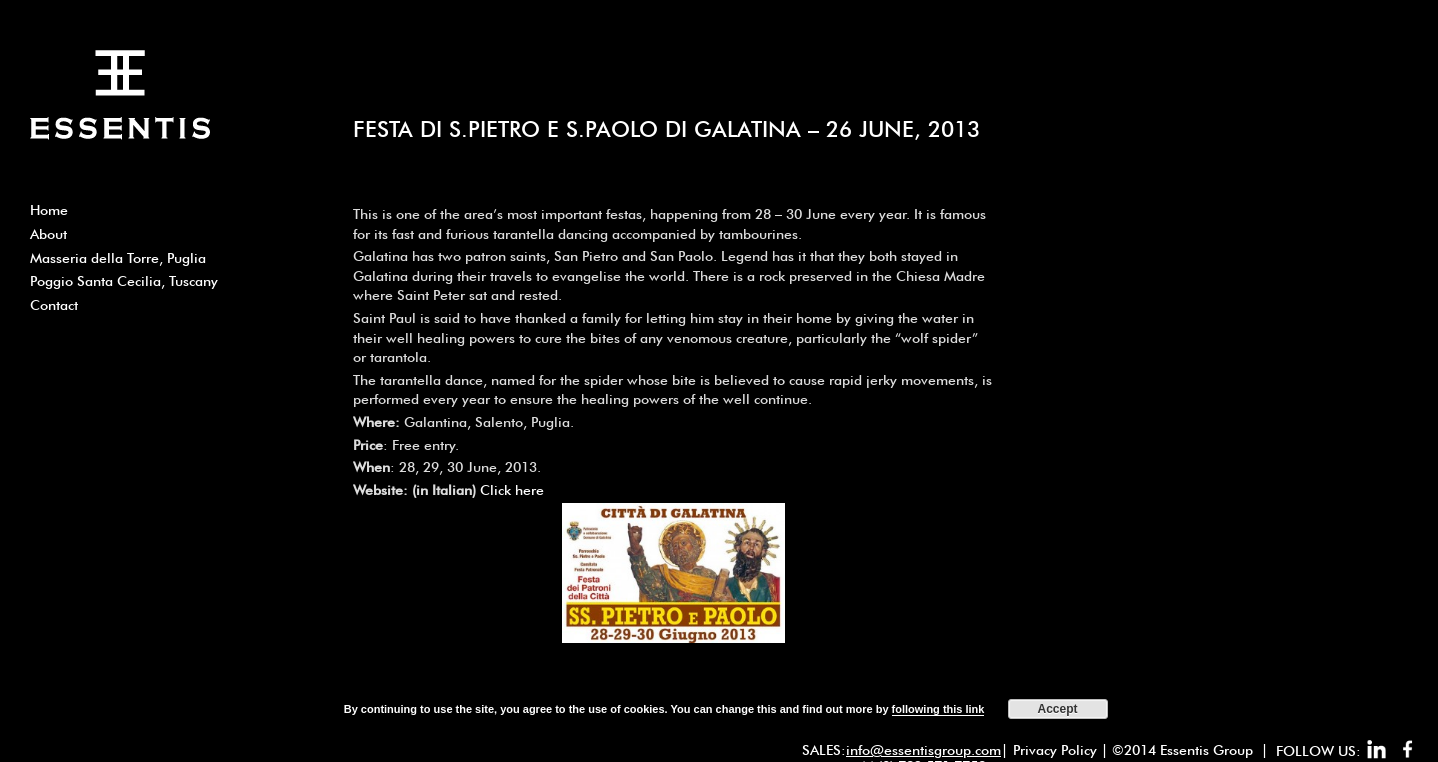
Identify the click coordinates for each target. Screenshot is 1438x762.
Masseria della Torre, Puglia (118, 258)
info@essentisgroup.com (923, 750)
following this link (938, 709)
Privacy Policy (1055, 750)
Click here (512, 490)
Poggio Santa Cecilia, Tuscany (124, 281)
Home (49, 210)
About (48, 234)
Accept (1058, 709)
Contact (54, 305)
